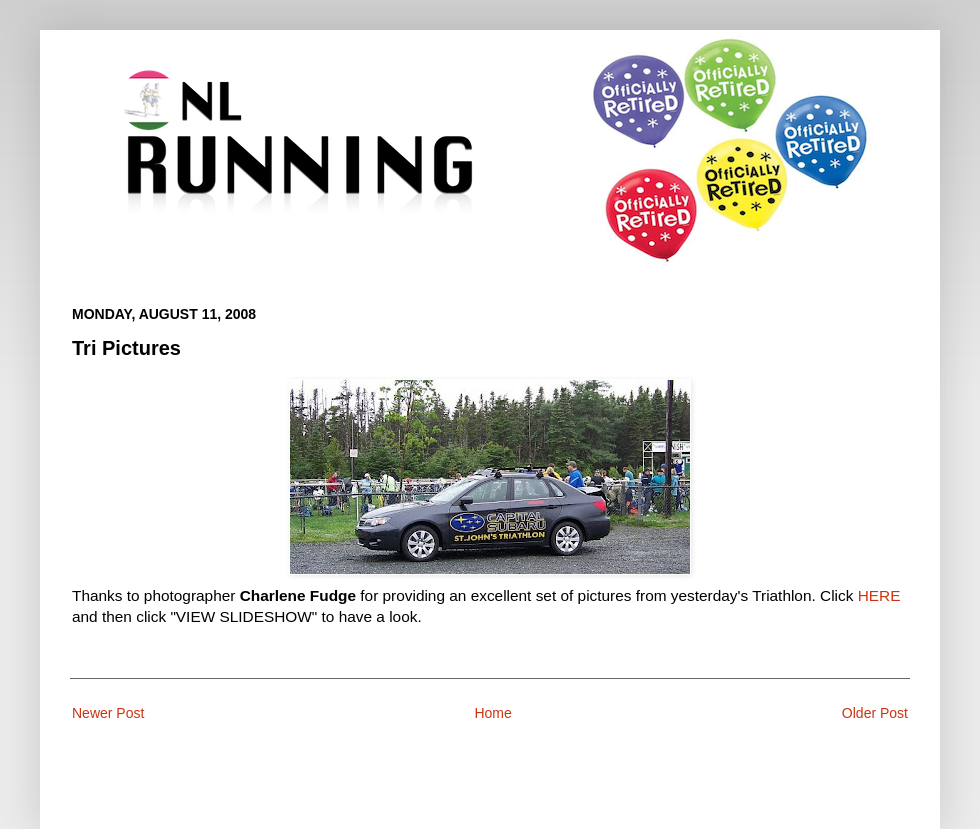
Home (492, 713)
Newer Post (108, 713)
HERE (879, 595)
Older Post (875, 713)
